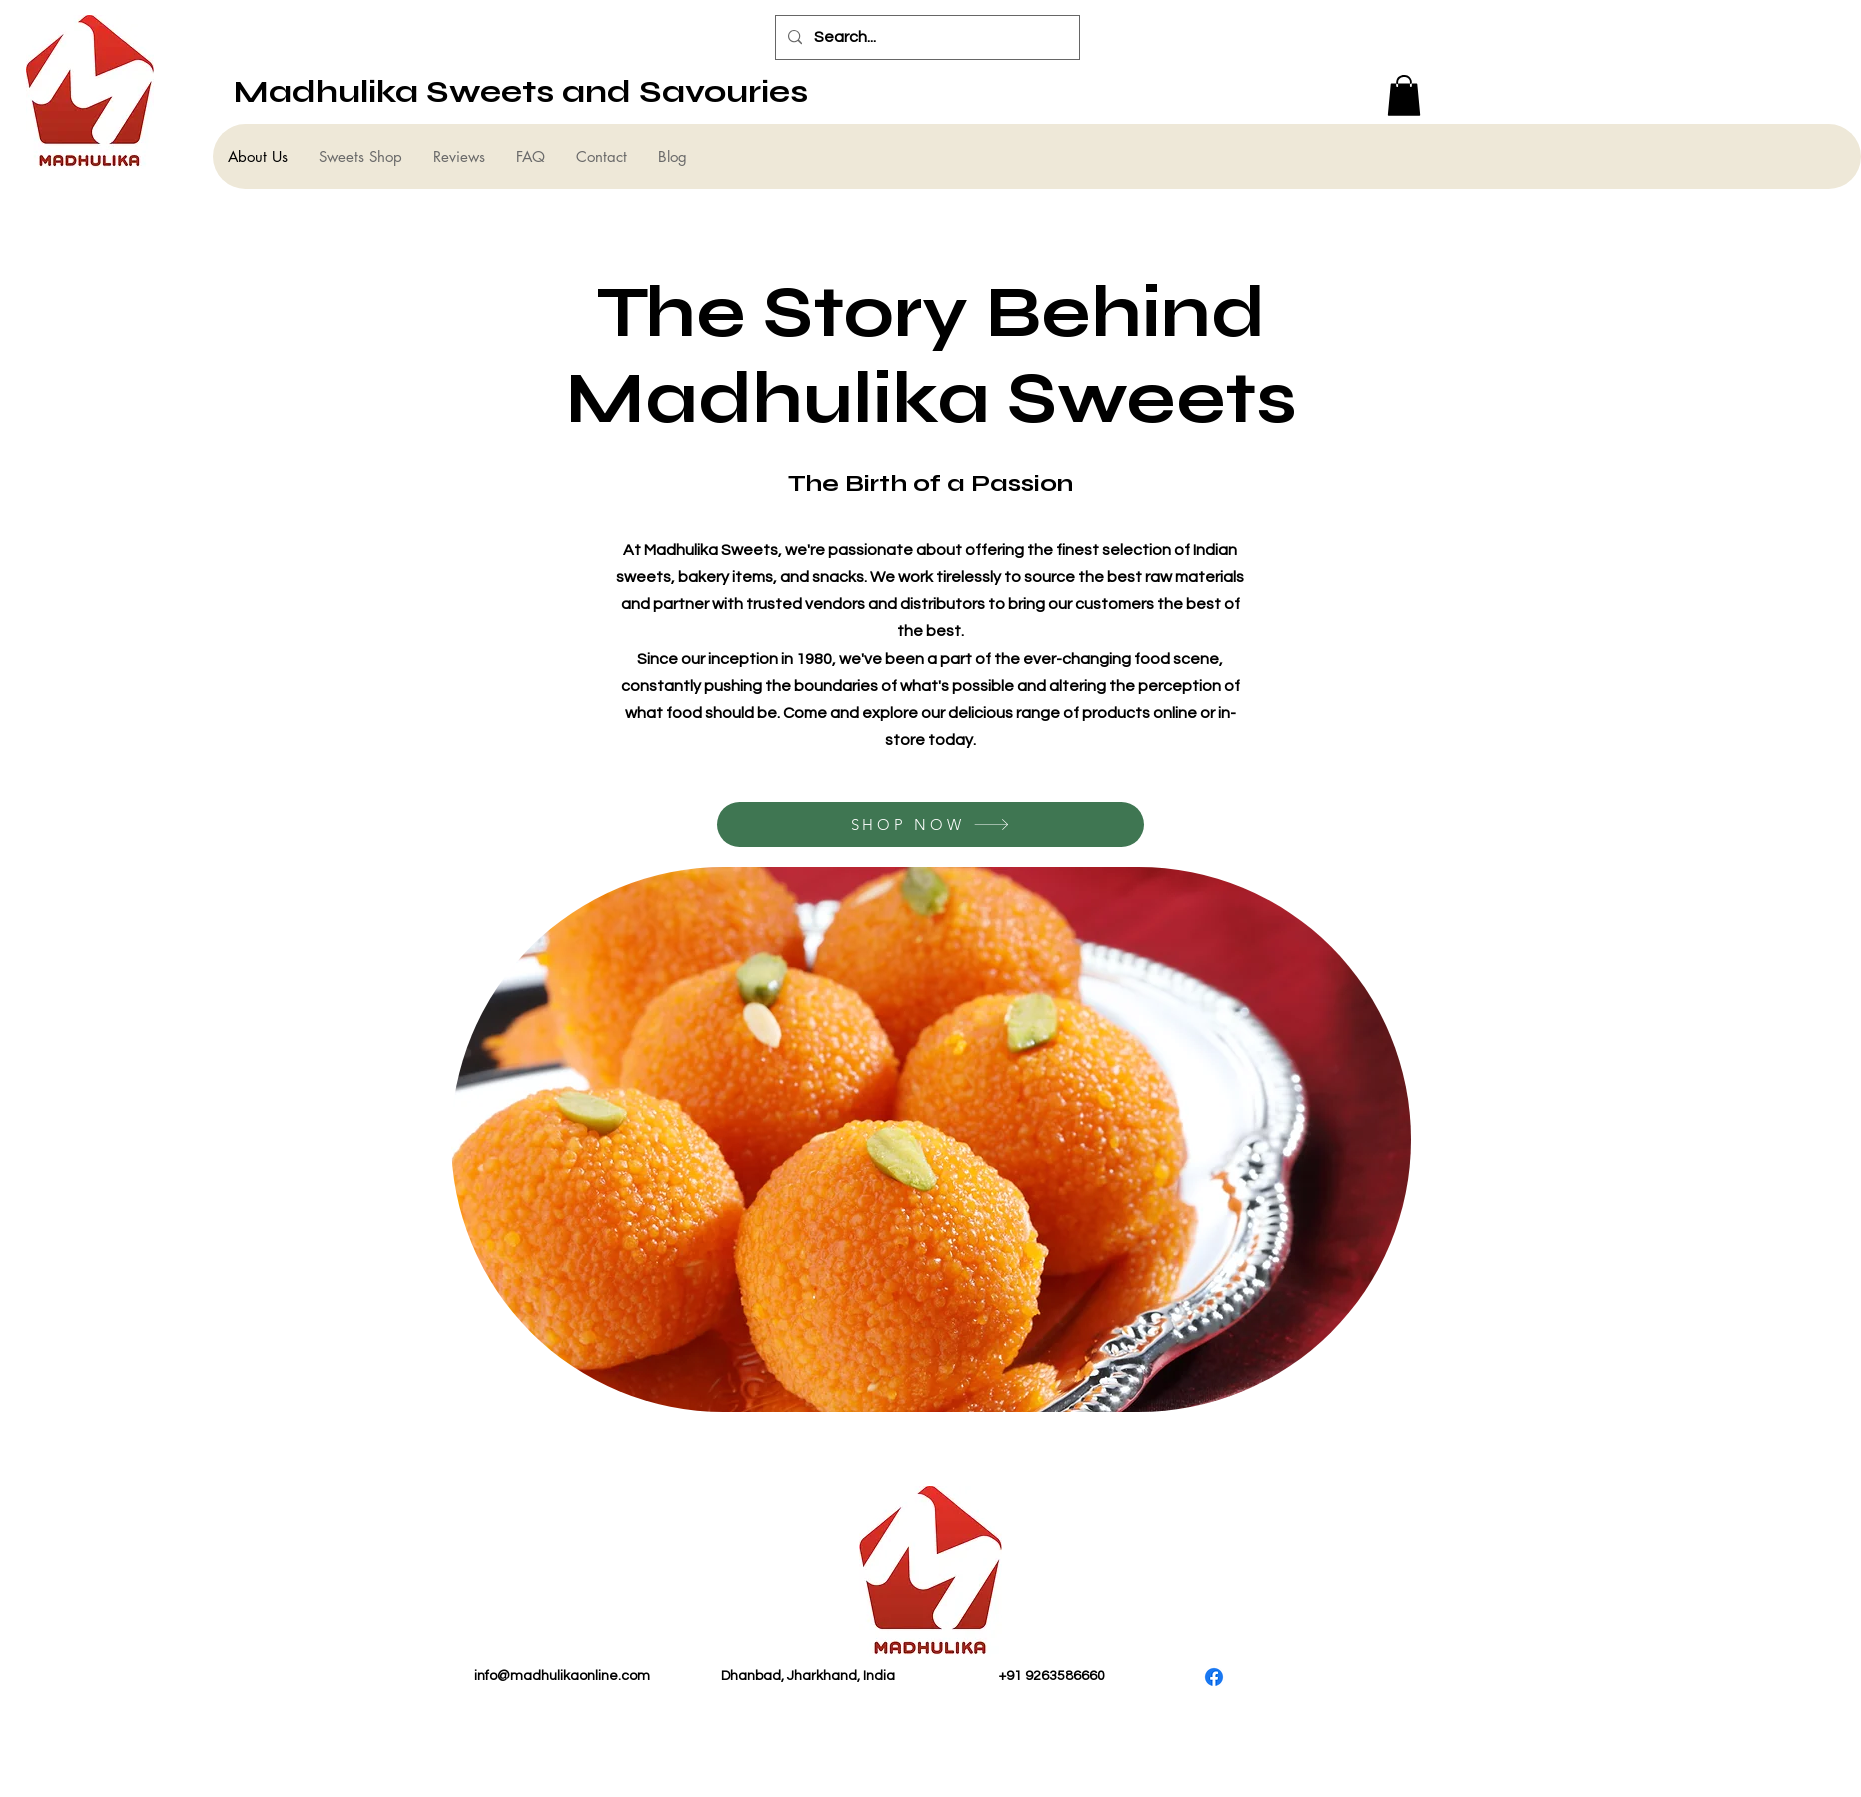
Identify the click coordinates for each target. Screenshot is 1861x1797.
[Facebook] (1214, 1677)
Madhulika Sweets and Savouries (521, 91)
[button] (1404, 95)
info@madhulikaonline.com (562, 1676)
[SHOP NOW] (930, 824)
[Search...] (925, 37)
